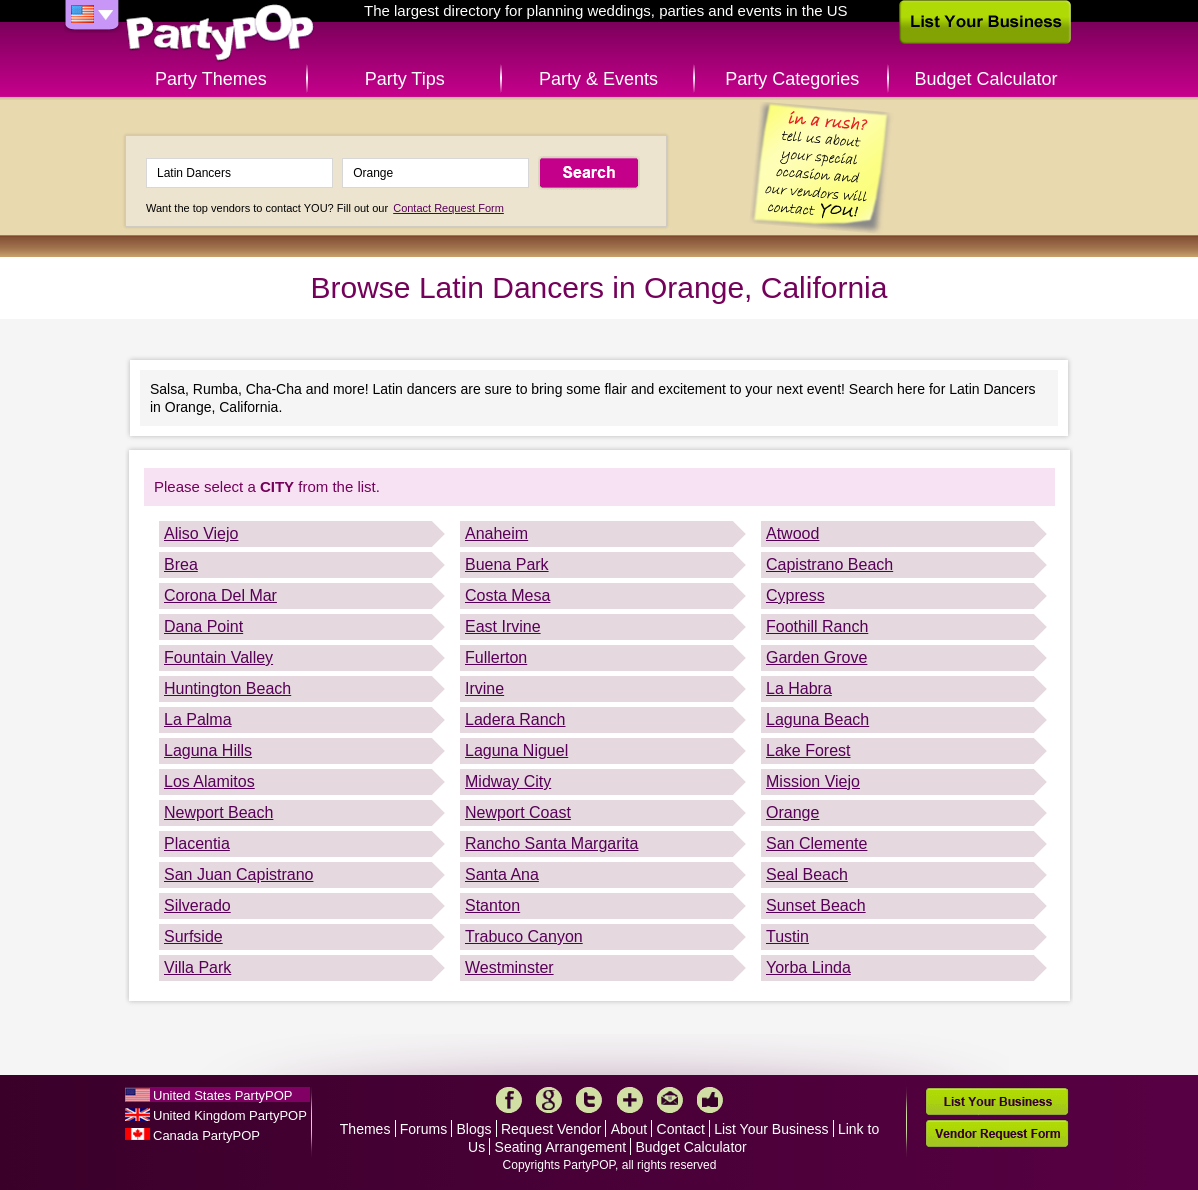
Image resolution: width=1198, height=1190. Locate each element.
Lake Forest (808, 750)
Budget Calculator (986, 79)
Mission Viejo (813, 781)
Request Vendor (551, 1129)
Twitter (589, 1100)
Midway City (508, 781)
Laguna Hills (208, 750)
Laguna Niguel (516, 750)
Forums (423, 1129)
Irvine (484, 688)
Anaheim (496, 533)
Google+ (549, 1100)
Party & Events (598, 79)
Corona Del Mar (220, 595)
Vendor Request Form (997, 1133)
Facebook (509, 1100)
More (630, 1100)
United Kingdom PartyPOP (230, 1115)
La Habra (799, 688)
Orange (792, 812)
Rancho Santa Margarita (551, 843)
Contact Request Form (448, 208)
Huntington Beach (227, 688)
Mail (670, 1100)
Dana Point (203, 626)
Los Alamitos (209, 781)
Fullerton (496, 657)
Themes (365, 1129)
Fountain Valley (218, 657)
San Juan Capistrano (238, 874)
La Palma (198, 719)
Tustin (787, 936)
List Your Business (771, 1129)
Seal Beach (807, 874)
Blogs (474, 1129)
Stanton (492, 905)
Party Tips (405, 79)
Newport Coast (518, 812)
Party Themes (211, 79)
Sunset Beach (816, 905)
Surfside (193, 936)
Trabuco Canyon (524, 936)
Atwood (792, 533)
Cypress (795, 595)
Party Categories (792, 79)
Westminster (509, 967)
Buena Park (507, 564)
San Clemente (816, 843)
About (629, 1129)
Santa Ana (502, 874)
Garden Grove (816, 657)
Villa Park (197, 967)
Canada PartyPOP (206, 1135)
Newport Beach (218, 812)
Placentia (197, 843)
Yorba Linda (808, 967)
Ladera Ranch (515, 719)
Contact (681, 1129)
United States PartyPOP (222, 1095)
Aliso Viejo (201, 533)
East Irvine (503, 626)
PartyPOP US (220, 33)
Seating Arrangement (561, 1147)
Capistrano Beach (829, 564)
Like (710, 1100)
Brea (181, 564)
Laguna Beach (817, 719)
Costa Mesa (507, 595)
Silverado (197, 905)
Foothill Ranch (817, 626)
